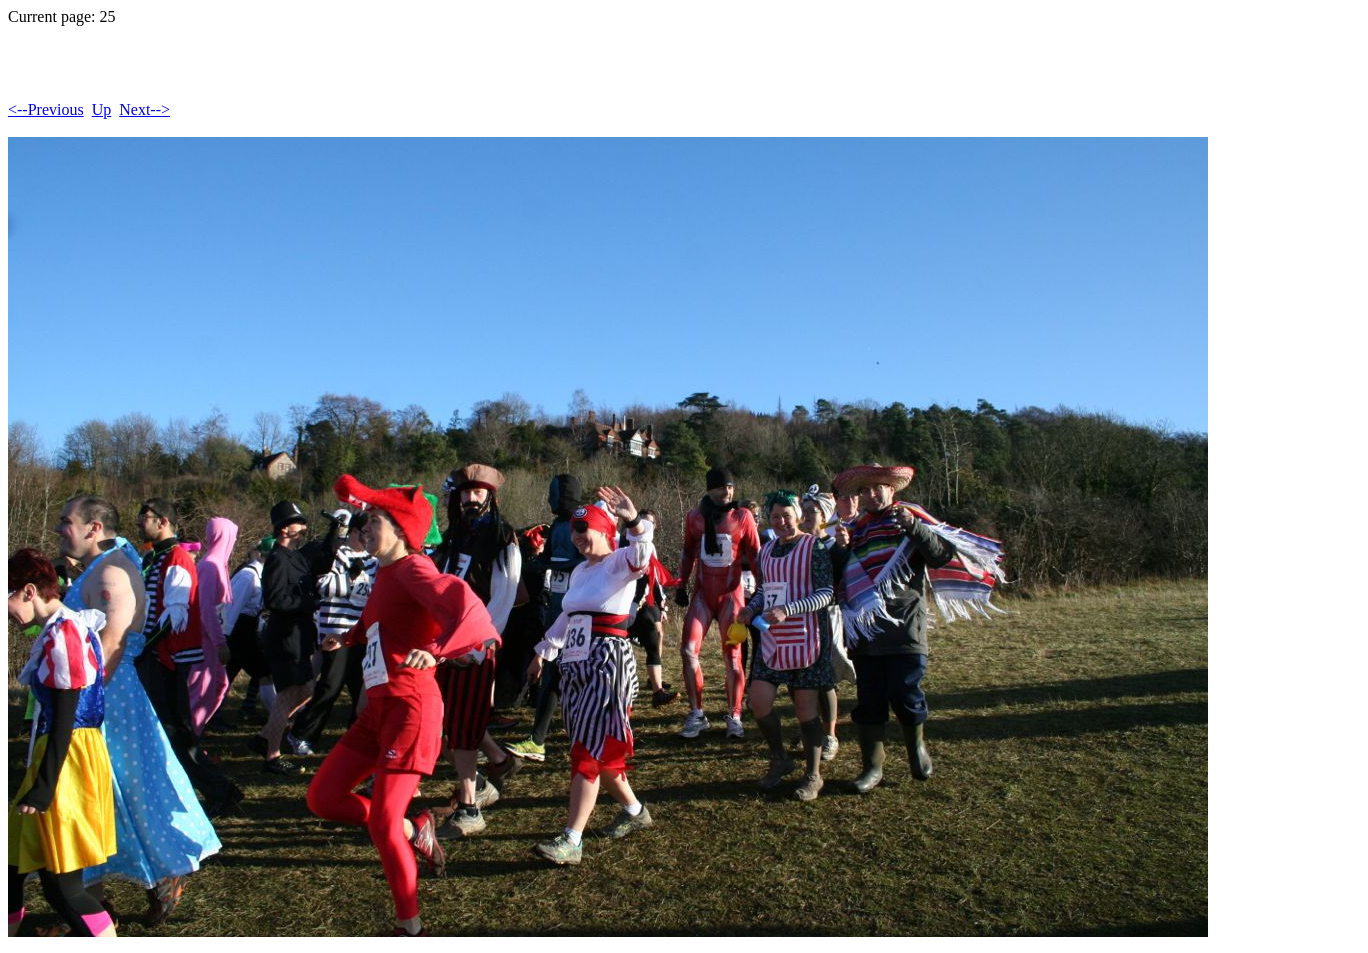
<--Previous (46, 109)
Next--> (144, 109)
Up (102, 109)
